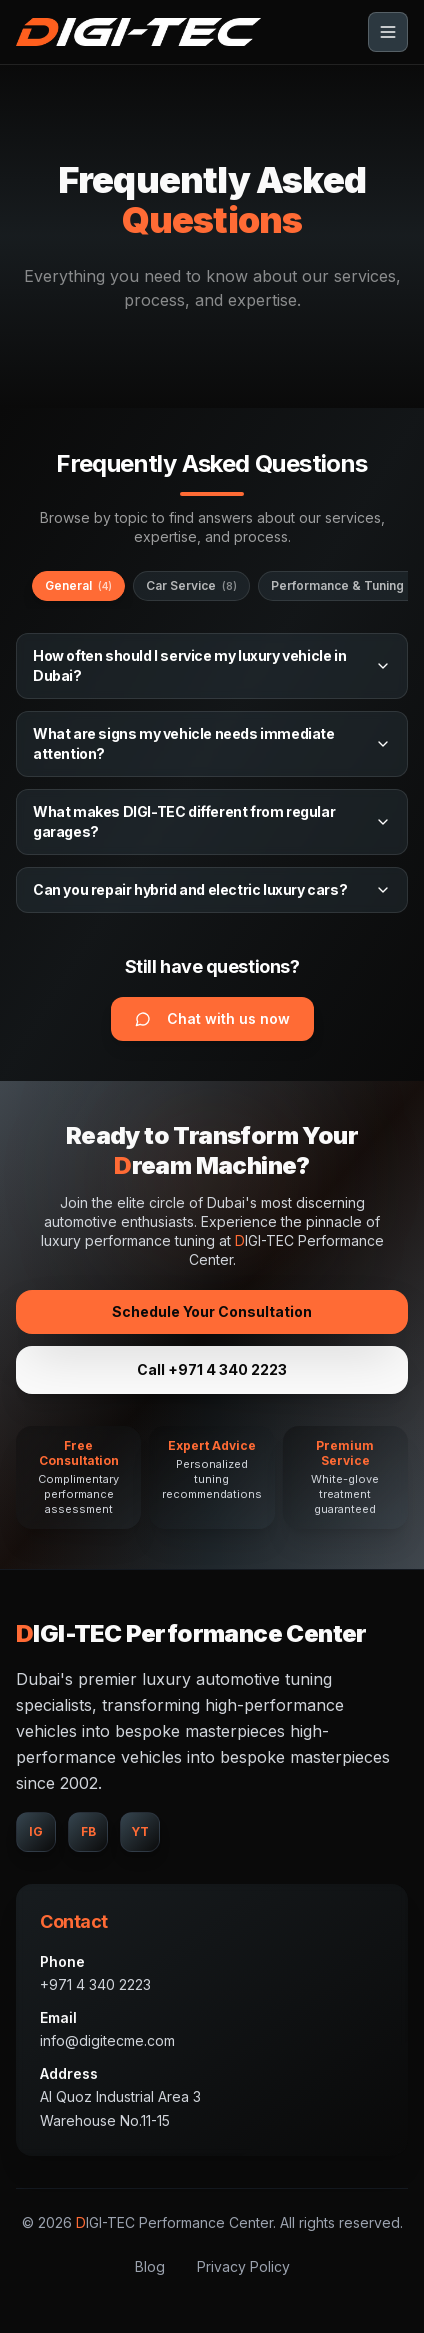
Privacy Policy (243, 2266)
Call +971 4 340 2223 (212, 1369)
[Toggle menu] (388, 32)
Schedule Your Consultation (212, 1311)
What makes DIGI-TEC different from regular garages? (212, 821)
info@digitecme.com (107, 2040)
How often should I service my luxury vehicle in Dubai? (212, 665)
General (78, 585)
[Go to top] (138, 32)
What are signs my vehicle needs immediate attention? (212, 743)
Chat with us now (212, 1018)
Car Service (191, 585)
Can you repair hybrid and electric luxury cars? (212, 889)
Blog (150, 2266)
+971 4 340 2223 (95, 1984)
